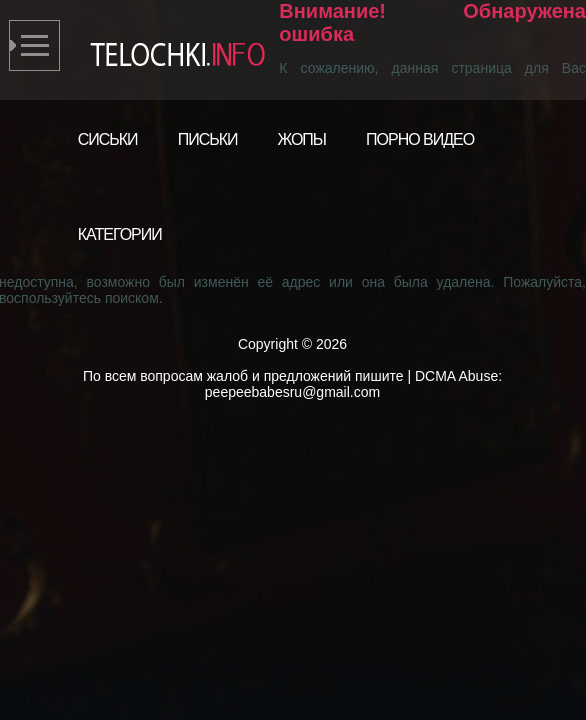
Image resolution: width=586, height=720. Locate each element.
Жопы (302, 139)
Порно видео (420, 139)
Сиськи (108, 139)
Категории (120, 234)
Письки (208, 139)
